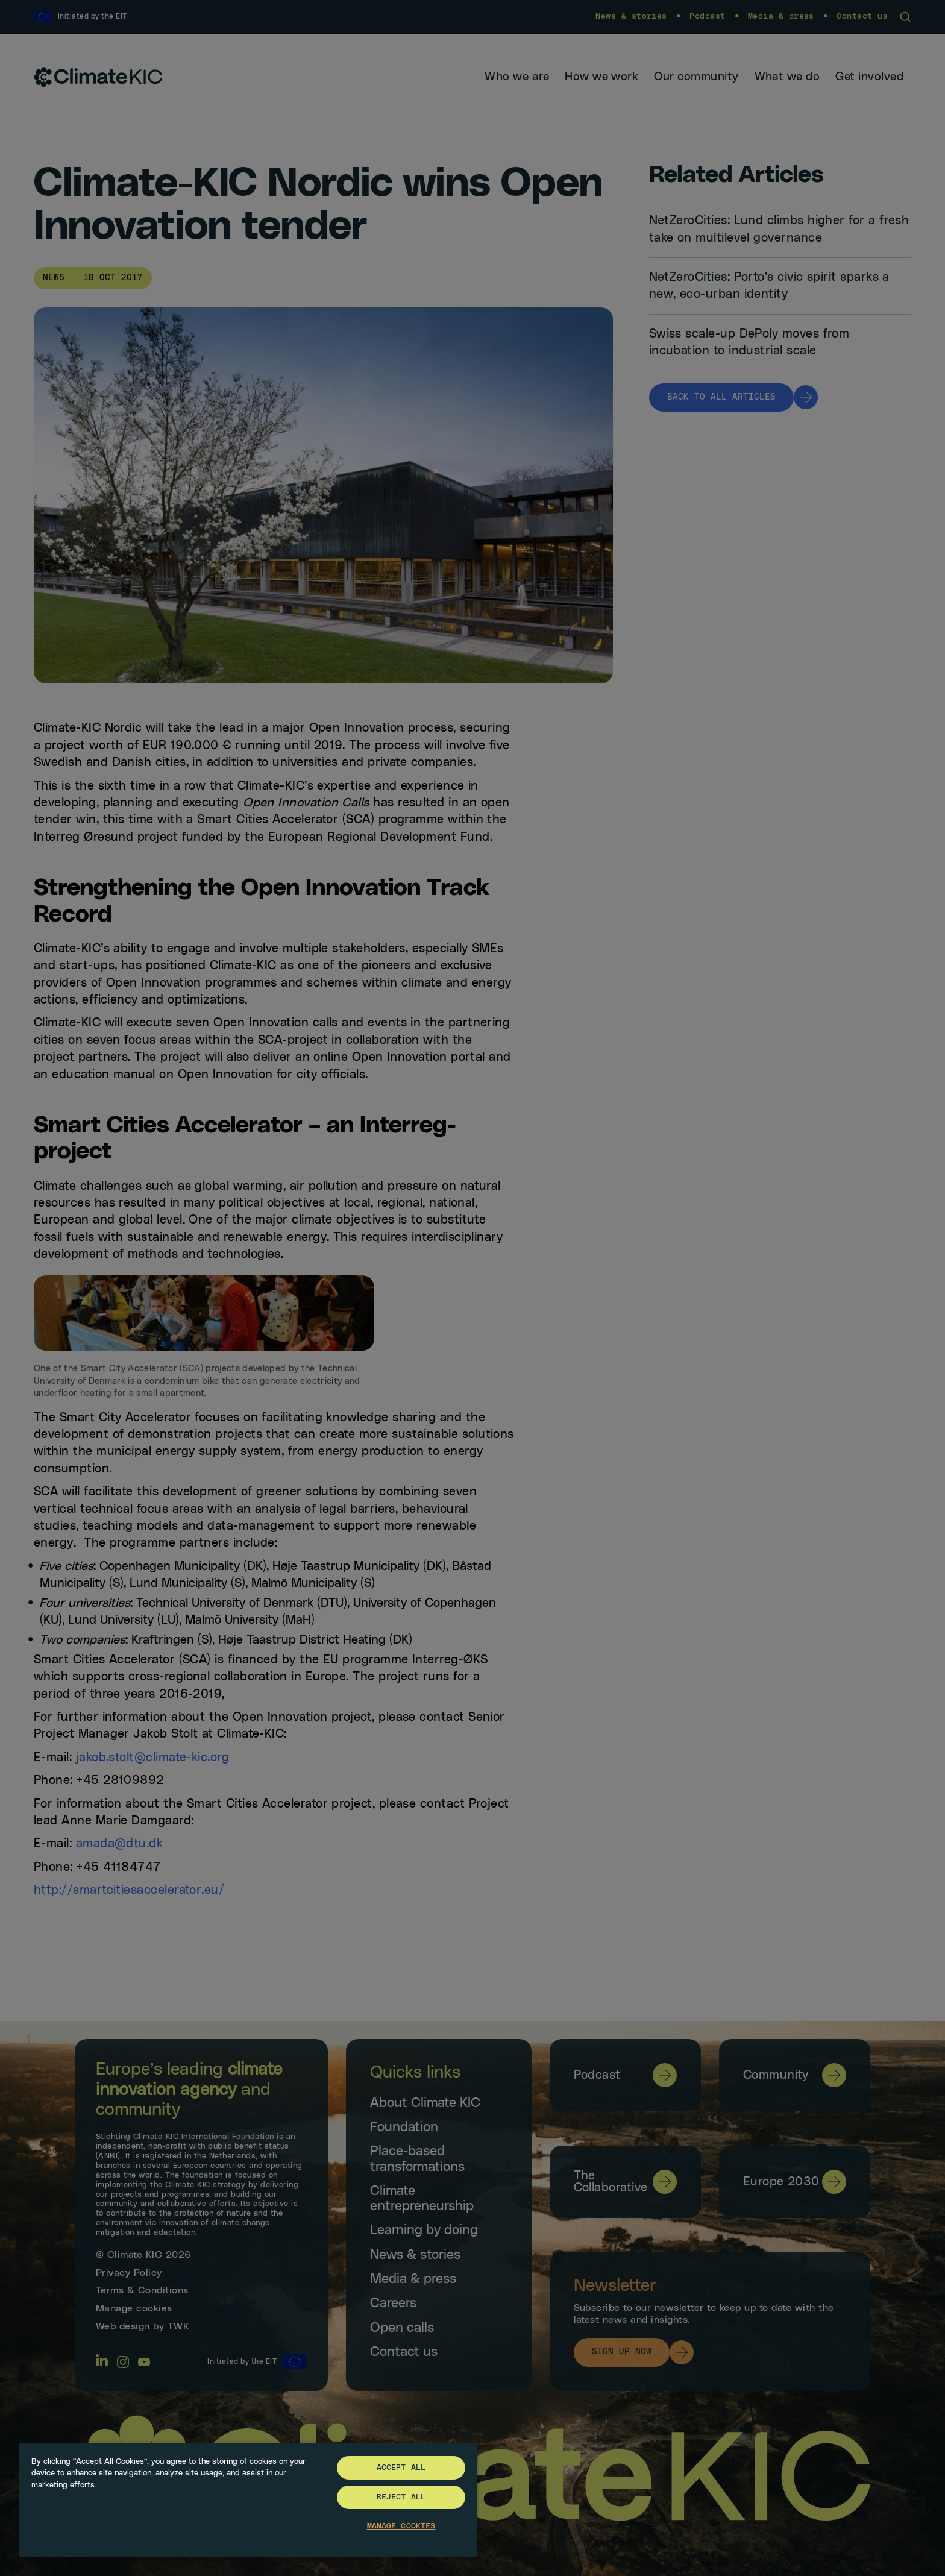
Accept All (401, 2468)
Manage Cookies (401, 2526)
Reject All (401, 2497)
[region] (248, 2499)
